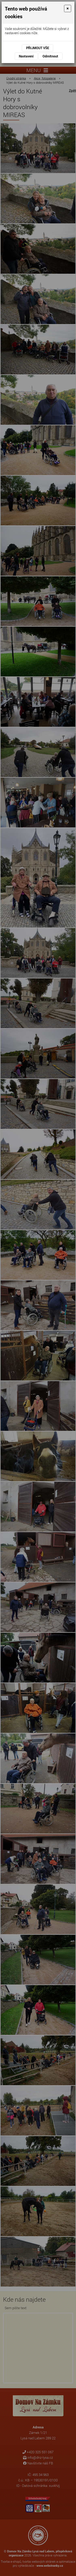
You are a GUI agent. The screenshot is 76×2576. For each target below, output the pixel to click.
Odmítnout (50, 56)
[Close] (67, 8)
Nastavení (26, 56)
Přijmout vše (37, 48)
